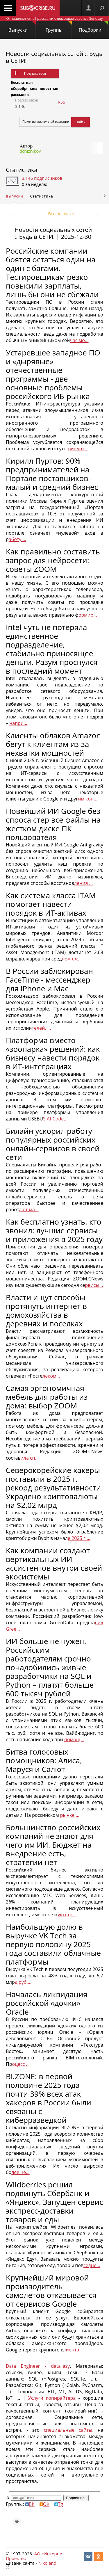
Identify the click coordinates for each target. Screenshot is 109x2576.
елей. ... (42, 1028)
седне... (91, 2265)
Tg (58, 2504)
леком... (51, 1376)
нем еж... (71, 959)
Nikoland (47, 2563)
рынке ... (69, 1815)
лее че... (20, 2172)
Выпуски (22, 27)
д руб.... (23, 1982)
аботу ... (17, 539)
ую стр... (67, 1914)
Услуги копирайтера (52, 2398)
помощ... (74, 1739)
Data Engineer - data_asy (38, 2366)
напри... (18, 723)
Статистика (21, 170)
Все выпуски (61, 213)
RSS (61, 102)
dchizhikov (30, 151)
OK (44, 2504)
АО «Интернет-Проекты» (35, 2556)
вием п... (77, 448)
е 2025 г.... (79, 1538)
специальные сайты (68, 2430)
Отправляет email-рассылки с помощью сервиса (54, 18)
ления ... (83, 883)
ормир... (87, 615)
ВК (30, 2504)
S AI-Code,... (56, 1119)
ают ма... (28, 1209)
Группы (59, 27)
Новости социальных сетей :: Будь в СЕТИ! (54, 57)
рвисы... (94, 1285)
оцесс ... (21, 2064)
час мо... (79, 340)
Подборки (93, 27)
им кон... (87, 799)
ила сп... (30, 1458)
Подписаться (35, 73)
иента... (74, 2349)
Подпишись (76, 2498)
